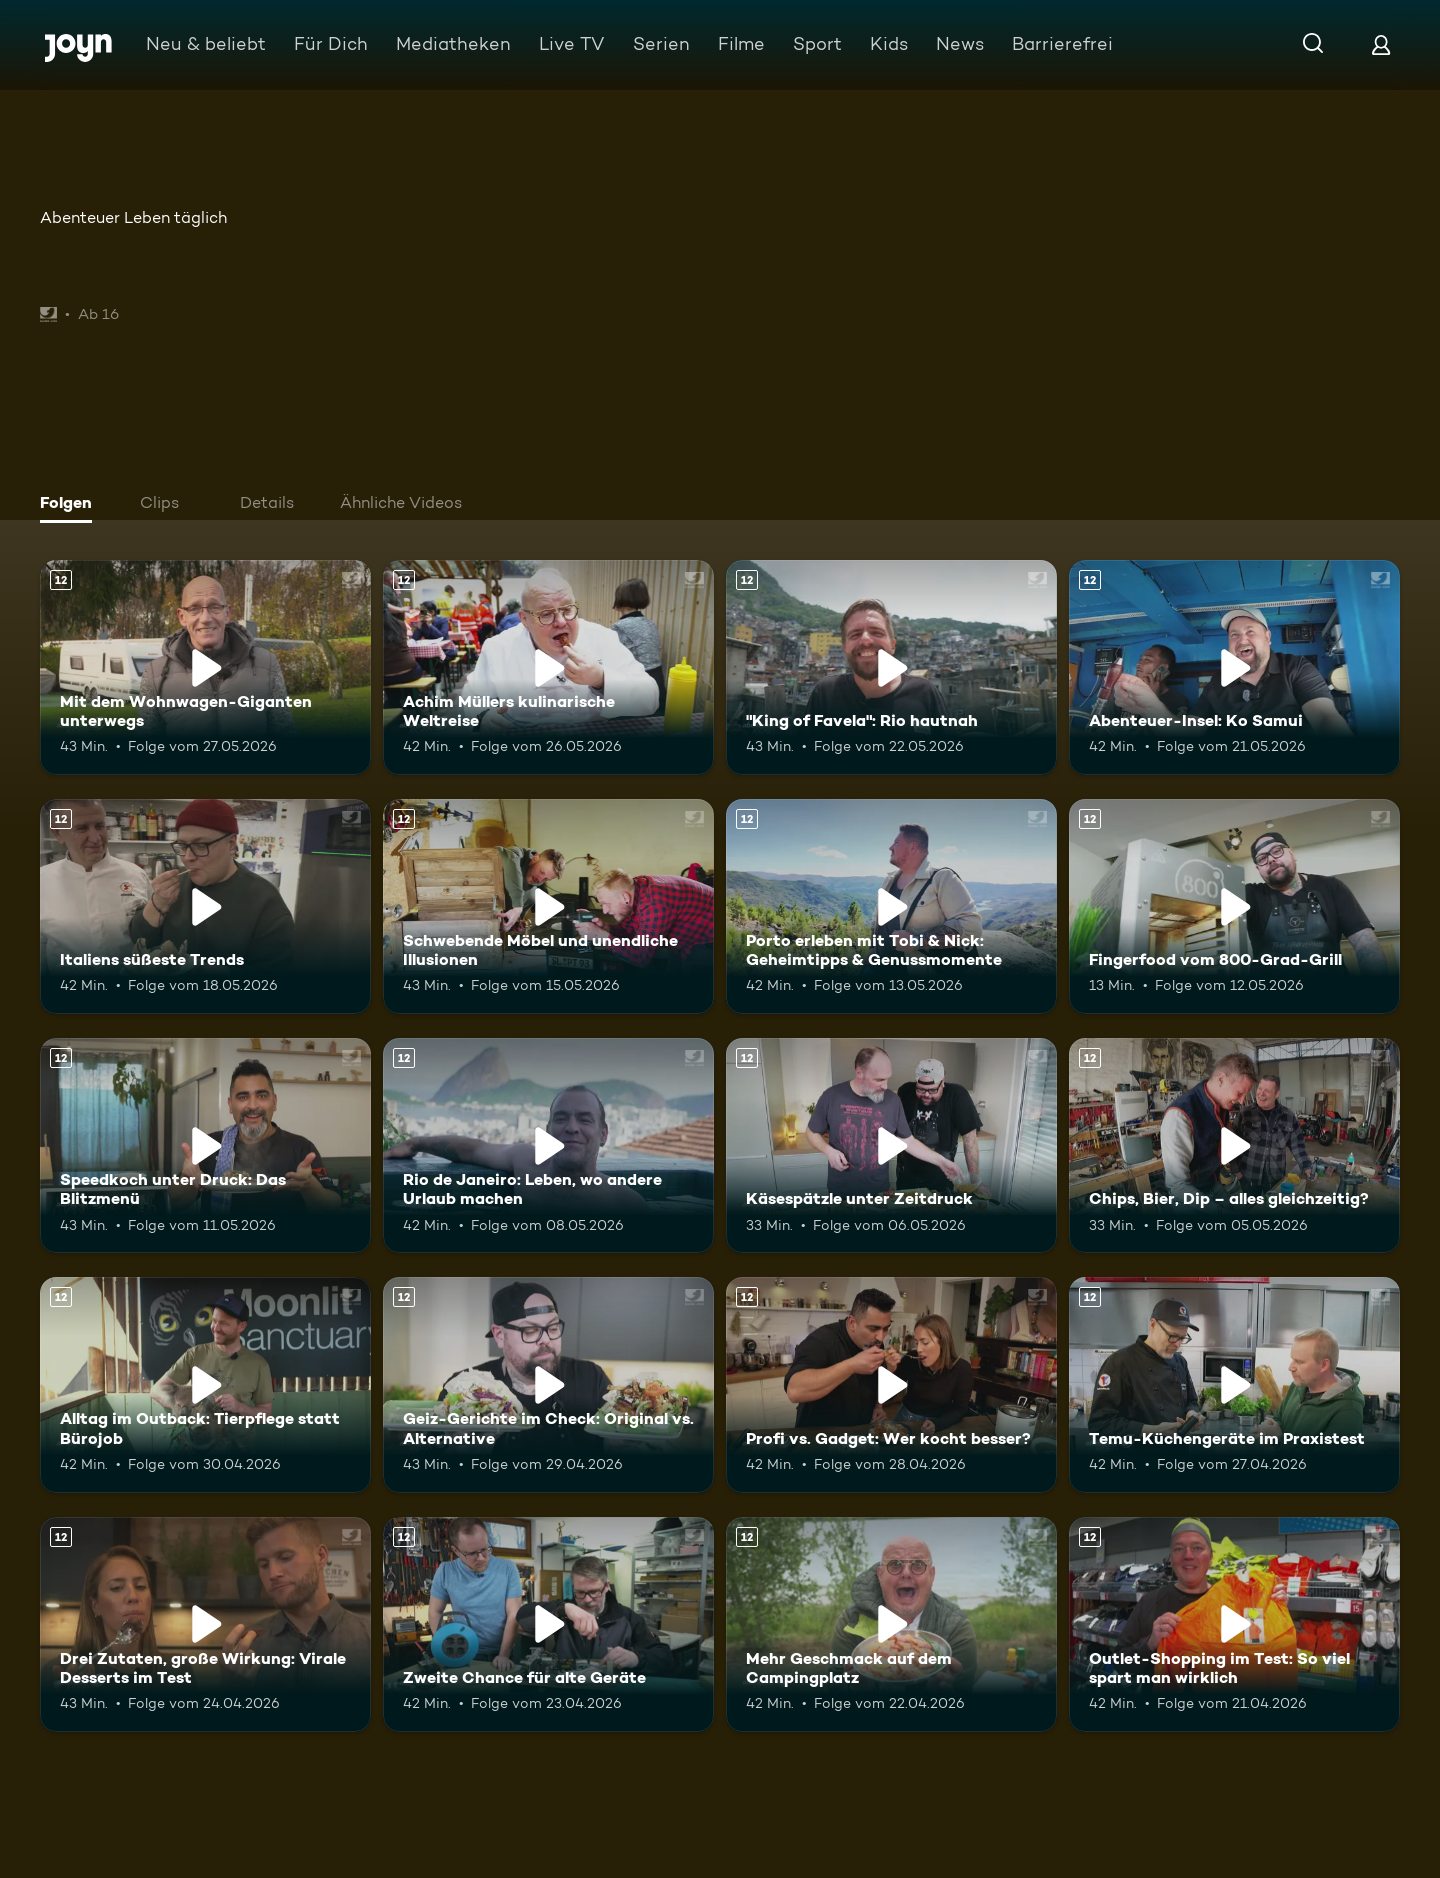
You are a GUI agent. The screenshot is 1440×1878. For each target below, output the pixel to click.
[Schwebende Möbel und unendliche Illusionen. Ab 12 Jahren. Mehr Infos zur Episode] (548, 906)
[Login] (1381, 44)
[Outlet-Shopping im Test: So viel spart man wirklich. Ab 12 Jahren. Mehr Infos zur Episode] (1234, 1624)
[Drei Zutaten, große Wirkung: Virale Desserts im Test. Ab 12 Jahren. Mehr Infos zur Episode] (205, 1624)
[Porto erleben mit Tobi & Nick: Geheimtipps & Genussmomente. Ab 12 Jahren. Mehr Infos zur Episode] (891, 906)
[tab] (71, 505)
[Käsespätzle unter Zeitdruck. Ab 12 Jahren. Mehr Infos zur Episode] (891, 1145)
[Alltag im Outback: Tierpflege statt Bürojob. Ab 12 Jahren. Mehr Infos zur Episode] (205, 1384)
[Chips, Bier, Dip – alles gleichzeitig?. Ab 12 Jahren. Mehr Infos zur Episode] (1234, 1145)
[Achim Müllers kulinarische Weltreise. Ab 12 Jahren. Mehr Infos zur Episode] (548, 667)
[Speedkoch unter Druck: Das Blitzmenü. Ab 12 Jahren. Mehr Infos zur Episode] (205, 1145)
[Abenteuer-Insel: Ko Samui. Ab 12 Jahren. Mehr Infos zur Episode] (1234, 667)
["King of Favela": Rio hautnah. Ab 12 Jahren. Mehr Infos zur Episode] (891, 667)
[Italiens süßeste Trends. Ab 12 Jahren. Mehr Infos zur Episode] (205, 906)
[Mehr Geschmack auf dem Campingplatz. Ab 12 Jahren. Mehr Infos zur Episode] (891, 1624)
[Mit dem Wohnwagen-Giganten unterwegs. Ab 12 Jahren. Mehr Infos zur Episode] (205, 667)
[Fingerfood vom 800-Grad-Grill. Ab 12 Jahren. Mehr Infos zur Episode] (1234, 906)
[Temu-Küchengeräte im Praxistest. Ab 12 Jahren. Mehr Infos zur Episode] (1234, 1384)
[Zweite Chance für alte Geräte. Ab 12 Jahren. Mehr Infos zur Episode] (548, 1624)
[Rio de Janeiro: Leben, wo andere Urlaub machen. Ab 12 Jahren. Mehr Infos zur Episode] (548, 1145)
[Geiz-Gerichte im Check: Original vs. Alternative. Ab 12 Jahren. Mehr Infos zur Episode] (548, 1384)
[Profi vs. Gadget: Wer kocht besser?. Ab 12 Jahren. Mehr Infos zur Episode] (891, 1384)
